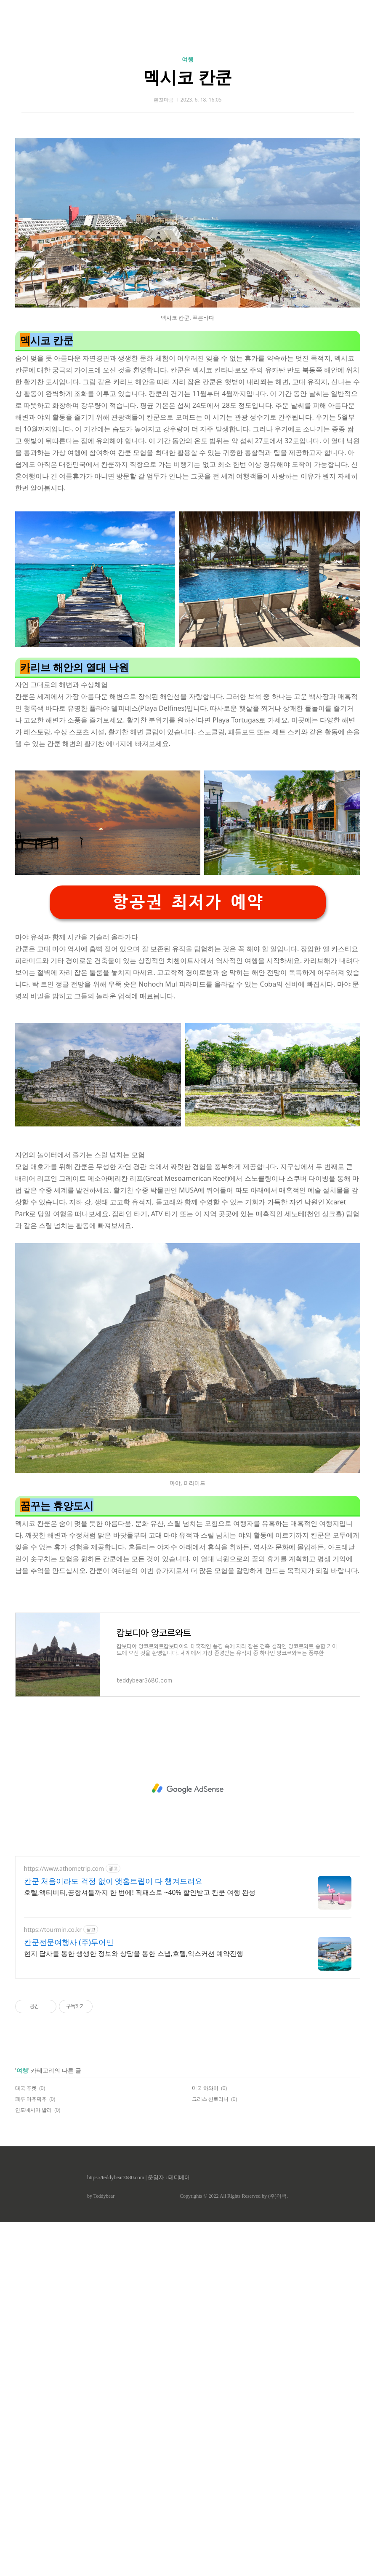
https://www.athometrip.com (64, 2222)
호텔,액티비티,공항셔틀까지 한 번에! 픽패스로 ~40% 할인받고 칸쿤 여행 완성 (140, 2246)
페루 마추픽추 (31, 2452)
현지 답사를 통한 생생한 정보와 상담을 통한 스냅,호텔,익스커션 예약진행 (134, 2307)
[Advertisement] (187, 80)
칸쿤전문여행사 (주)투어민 (69, 2296)
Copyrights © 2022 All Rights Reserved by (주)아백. (234, 2550)
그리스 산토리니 (210, 2452)
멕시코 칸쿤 (187, 194)
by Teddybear (100, 2550)
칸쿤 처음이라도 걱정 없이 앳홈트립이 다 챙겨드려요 (113, 2235)
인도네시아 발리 (33, 2463)
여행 (188, 177)
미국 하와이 (205, 2441)
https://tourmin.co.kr (53, 2283)
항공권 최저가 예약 (187, 1256)
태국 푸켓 (26, 2441)
